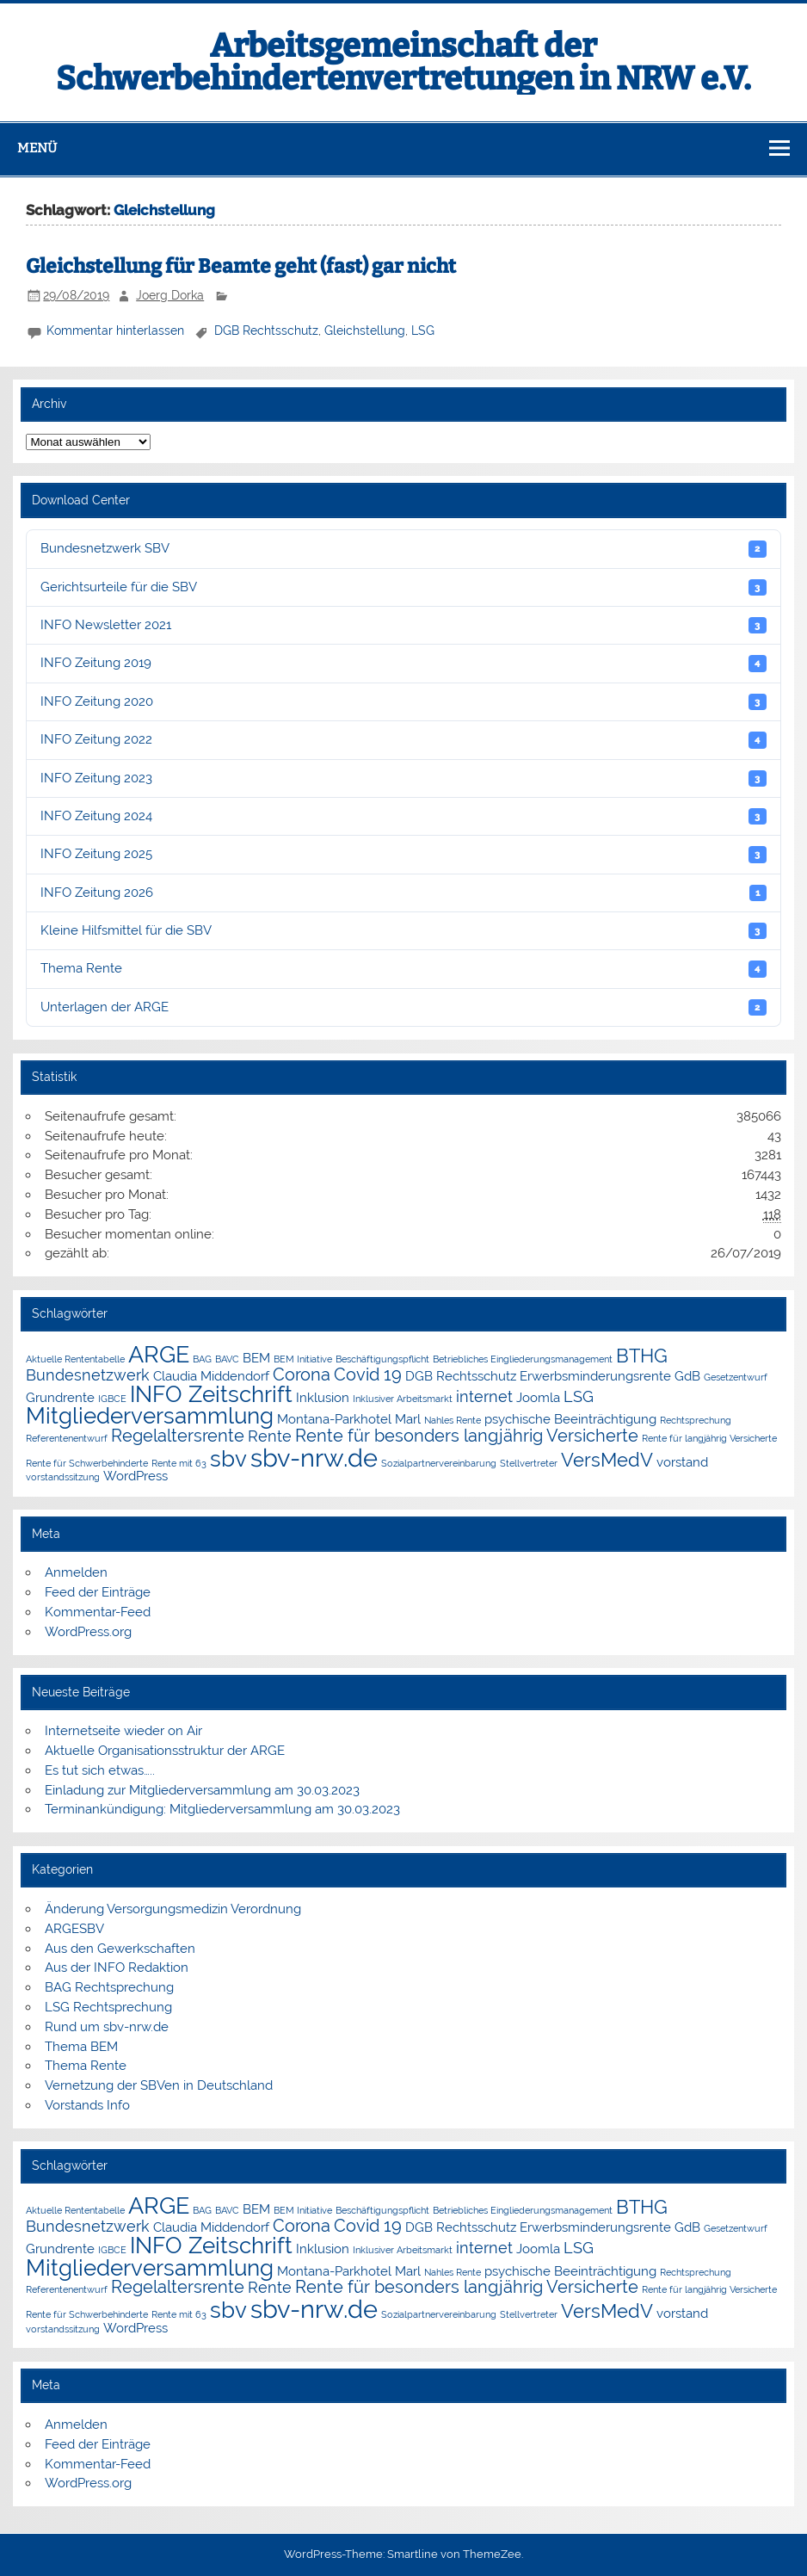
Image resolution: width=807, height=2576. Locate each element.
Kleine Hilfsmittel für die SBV (403, 931)
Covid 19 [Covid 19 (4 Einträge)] (368, 1374)
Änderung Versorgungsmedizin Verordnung (173, 1909)
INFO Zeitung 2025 (403, 854)
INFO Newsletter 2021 (403, 625)
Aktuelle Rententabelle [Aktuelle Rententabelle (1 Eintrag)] (75, 1359)
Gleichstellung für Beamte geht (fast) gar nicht (241, 266)
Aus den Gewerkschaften (120, 1948)
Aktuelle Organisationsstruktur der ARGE (165, 1750)
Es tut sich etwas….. (100, 1770)
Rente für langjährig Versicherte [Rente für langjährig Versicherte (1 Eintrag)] (709, 1438)
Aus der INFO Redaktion (116, 1967)
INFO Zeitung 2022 (403, 740)
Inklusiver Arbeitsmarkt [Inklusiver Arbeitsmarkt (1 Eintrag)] (403, 1398)
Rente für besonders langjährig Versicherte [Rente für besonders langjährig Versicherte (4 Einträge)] (466, 1435)
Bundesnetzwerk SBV (403, 549)
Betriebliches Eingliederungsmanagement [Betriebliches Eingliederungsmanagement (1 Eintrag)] (523, 1359)
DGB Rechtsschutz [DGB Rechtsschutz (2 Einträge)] (460, 1375)
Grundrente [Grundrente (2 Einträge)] (60, 1397)
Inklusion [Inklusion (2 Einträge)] (322, 1397)
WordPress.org (88, 1632)
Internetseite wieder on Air (123, 1731)
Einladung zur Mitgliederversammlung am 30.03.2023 (202, 1790)
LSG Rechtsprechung (108, 2007)
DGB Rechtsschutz (266, 330)
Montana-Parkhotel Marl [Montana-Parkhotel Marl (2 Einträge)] (349, 1419)
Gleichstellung (364, 330)
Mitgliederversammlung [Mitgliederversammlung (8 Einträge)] (150, 1416)
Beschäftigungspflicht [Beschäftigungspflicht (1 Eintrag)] (382, 1359)
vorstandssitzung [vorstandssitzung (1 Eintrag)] (63, 1477)
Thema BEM (81, 2046)
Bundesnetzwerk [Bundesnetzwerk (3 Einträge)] (88, 1375)
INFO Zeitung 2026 (403, 893)
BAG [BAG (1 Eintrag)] (202, 1359)
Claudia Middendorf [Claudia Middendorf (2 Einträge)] (211, 1375)
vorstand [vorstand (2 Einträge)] (682, 1462)
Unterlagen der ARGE (403, 1007)
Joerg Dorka (170, 295)
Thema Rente (403, 969)
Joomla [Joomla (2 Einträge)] (538, 1397)
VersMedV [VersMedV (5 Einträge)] (607, 1460)
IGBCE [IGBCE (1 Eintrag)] (112, 1398)
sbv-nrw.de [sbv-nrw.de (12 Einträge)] (314, 1457)
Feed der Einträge (98, 1592)
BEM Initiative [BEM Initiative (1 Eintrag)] (303, 1359)
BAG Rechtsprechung (109, 1987)
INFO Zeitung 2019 (403, 663)
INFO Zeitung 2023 (403, 778)
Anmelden (76, 1572)
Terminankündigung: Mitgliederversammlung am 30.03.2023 (222, 1809)
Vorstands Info (87, 2105)
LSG (422, 330)
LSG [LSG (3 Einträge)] (579, 1396)
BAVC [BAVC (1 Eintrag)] (227, 1359)
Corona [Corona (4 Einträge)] (301, 1374)
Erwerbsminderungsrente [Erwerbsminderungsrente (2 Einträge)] (595, 1375)
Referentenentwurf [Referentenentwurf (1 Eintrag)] (67, 1438)
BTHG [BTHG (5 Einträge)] (642, 1356)
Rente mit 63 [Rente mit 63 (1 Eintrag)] (178, 1463)
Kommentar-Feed (98, 1612)
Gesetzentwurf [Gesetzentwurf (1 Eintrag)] (735, 1377)
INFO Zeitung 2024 (403, 816)
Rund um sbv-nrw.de (107, 2027)
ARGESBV (74, 1929)
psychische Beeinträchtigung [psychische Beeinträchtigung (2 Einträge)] (570, 1419)
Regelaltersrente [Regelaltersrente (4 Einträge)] (177, 1435)
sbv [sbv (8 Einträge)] (228, 1459)
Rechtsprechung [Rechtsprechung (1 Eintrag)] (695, 1420)
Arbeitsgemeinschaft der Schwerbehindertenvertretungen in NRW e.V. (403, 62)
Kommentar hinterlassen (115, 330)
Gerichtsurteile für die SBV (403, 587)
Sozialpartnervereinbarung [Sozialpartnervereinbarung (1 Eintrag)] (438, 1463)
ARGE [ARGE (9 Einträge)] (158, 1354)
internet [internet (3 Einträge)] (484, 1396)
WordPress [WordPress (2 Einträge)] (135, 1475)
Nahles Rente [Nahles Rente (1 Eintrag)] (452, 1420)
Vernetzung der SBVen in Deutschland (159, 2085)
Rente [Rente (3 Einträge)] (270, 1436)
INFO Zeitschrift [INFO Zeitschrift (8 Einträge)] (211, 1394)
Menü (37, 148)
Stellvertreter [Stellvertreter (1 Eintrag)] (529, 1463)
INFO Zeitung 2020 (403, 702)
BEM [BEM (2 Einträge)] (256, 1357)
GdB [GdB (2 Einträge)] (687, 1375)
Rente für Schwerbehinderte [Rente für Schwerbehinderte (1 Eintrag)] (87, 1463)
